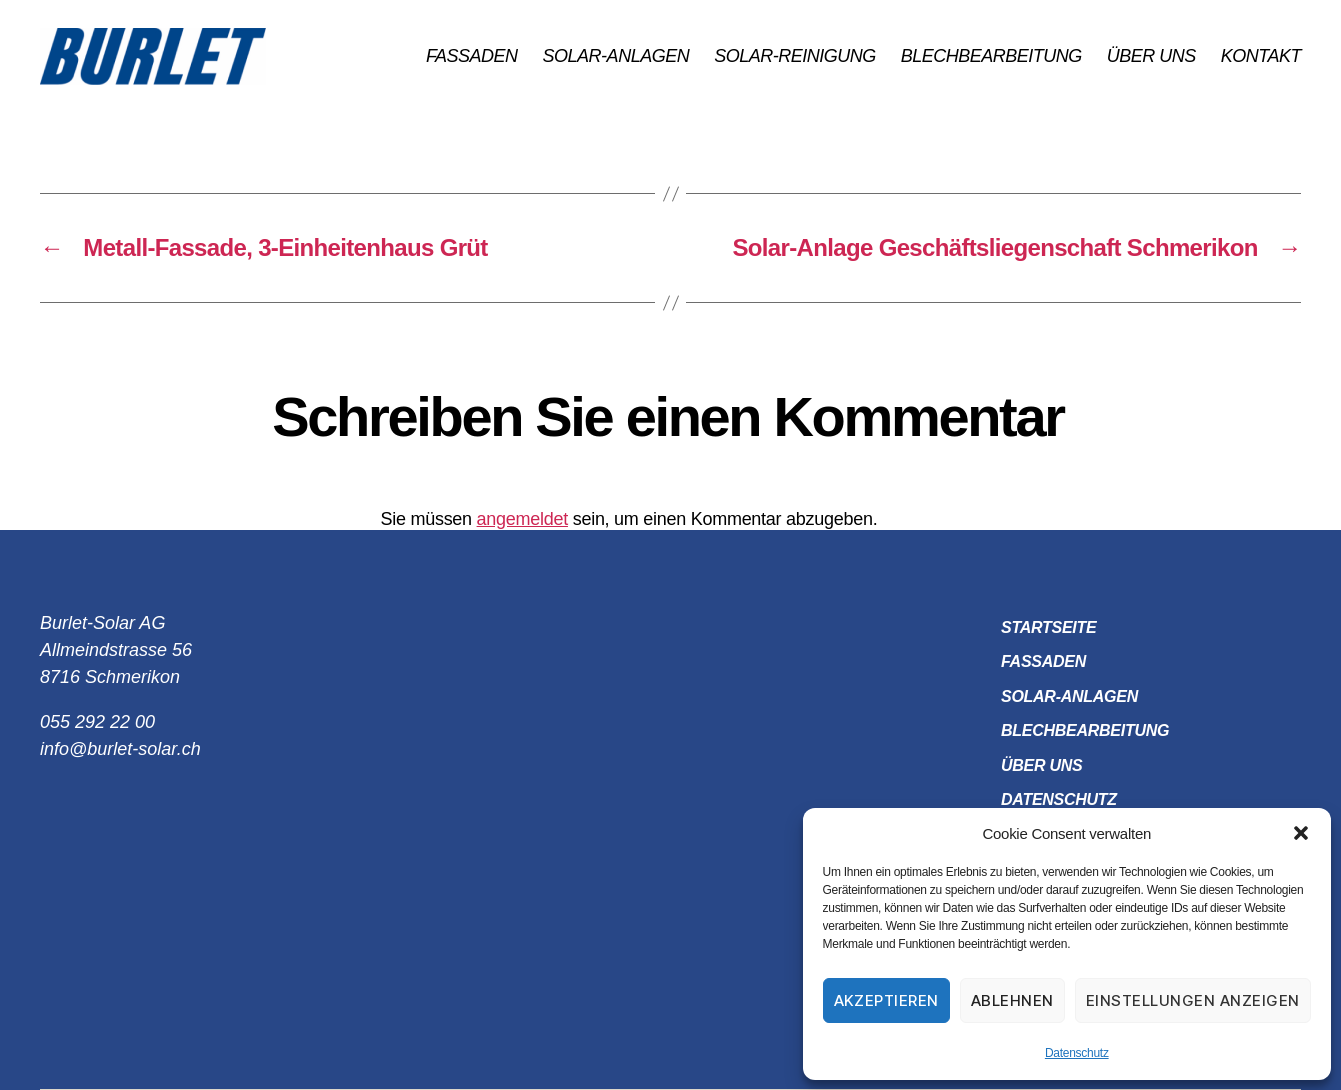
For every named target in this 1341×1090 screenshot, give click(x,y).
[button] (1301, 833)
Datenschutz (1077, 1053)
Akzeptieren (887, 1000)
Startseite (1048, 627)
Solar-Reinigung (795, 56)
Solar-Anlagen (616, 56)
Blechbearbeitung (991, 56)
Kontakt (1261, 56)
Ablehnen (1012, 1000)
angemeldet (522, 519)
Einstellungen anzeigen (1193, 1000)
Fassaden (472, 56)
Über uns (1151, 56)
